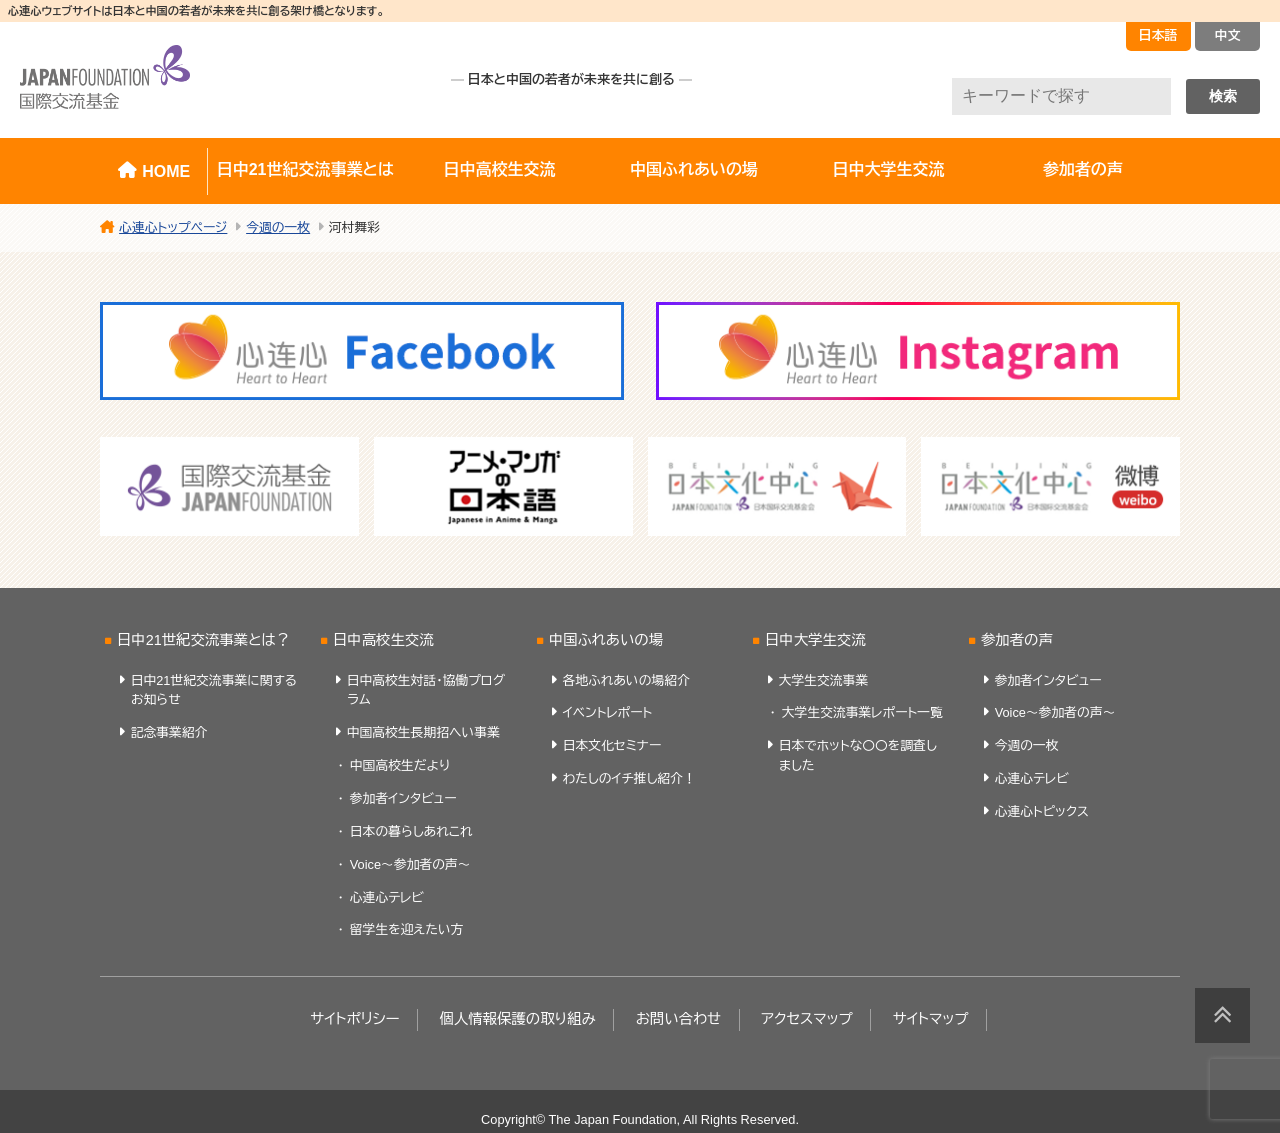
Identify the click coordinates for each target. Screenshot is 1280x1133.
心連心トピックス (1042, 811)
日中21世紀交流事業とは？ (203, 640)
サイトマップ (931, 1019)
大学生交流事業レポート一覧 (862, 712)
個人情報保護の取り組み (517, 1019)
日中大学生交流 (888, 169)
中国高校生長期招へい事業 (423, 732)
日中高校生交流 (500, 169)
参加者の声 (1083, 169)
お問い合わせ (679, 1019)
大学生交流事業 (824, 680)
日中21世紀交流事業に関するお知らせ (214, 690)
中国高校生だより (400, 765)
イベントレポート (608, 712)
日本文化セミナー (612, 745)
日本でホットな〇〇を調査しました (858, 755)
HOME (166, 171)
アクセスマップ (807, 1019)
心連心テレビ (387, 897)
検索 (1223, 96)
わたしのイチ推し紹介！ (629, 778)
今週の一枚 (1027, 745)
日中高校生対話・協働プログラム (426, 690)
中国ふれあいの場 (694, 169)
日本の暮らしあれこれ (411, 831)
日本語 (1158, 35)
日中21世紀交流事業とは (305, 169)
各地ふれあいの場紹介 (626, 680)
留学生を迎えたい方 (407, 929)
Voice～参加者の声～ (410, 864)
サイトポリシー (354, 1019)
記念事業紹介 (169, 732)
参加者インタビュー (403, 798)
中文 (1228, 35)
